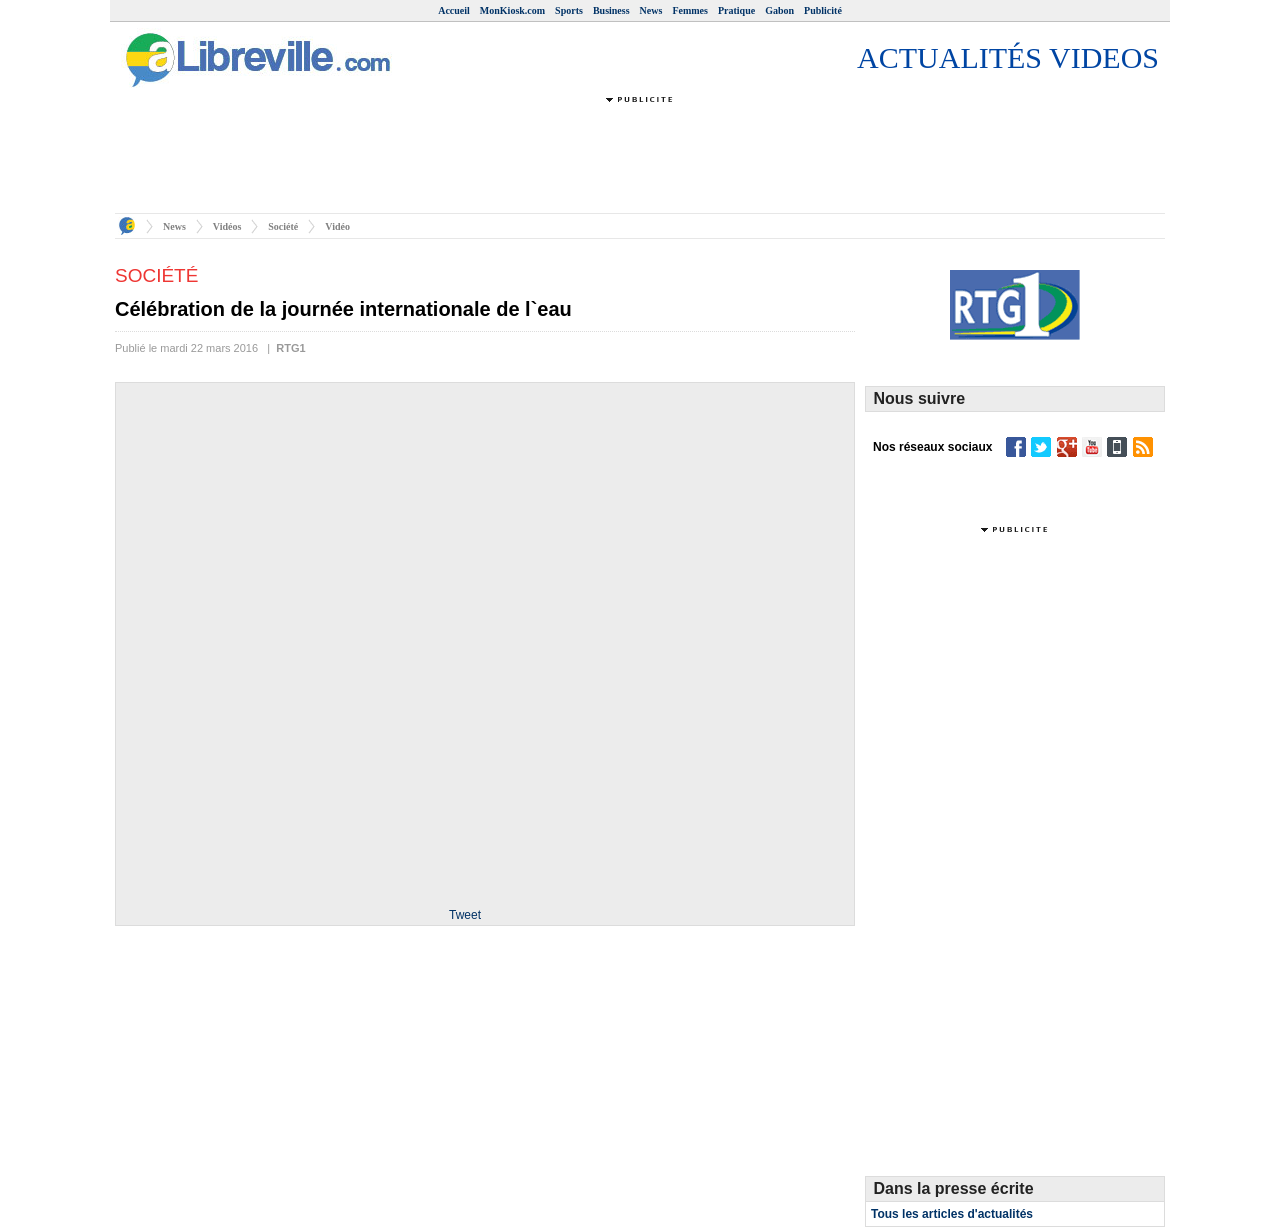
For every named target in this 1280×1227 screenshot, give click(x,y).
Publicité (823, 10)
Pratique (736, 10)
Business (611, 10)
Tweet (465, 915)
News (651, 10)
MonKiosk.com (512, 10)
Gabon (779, 10)
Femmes (690, 10)
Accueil (454, 10)
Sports (569, 10)
